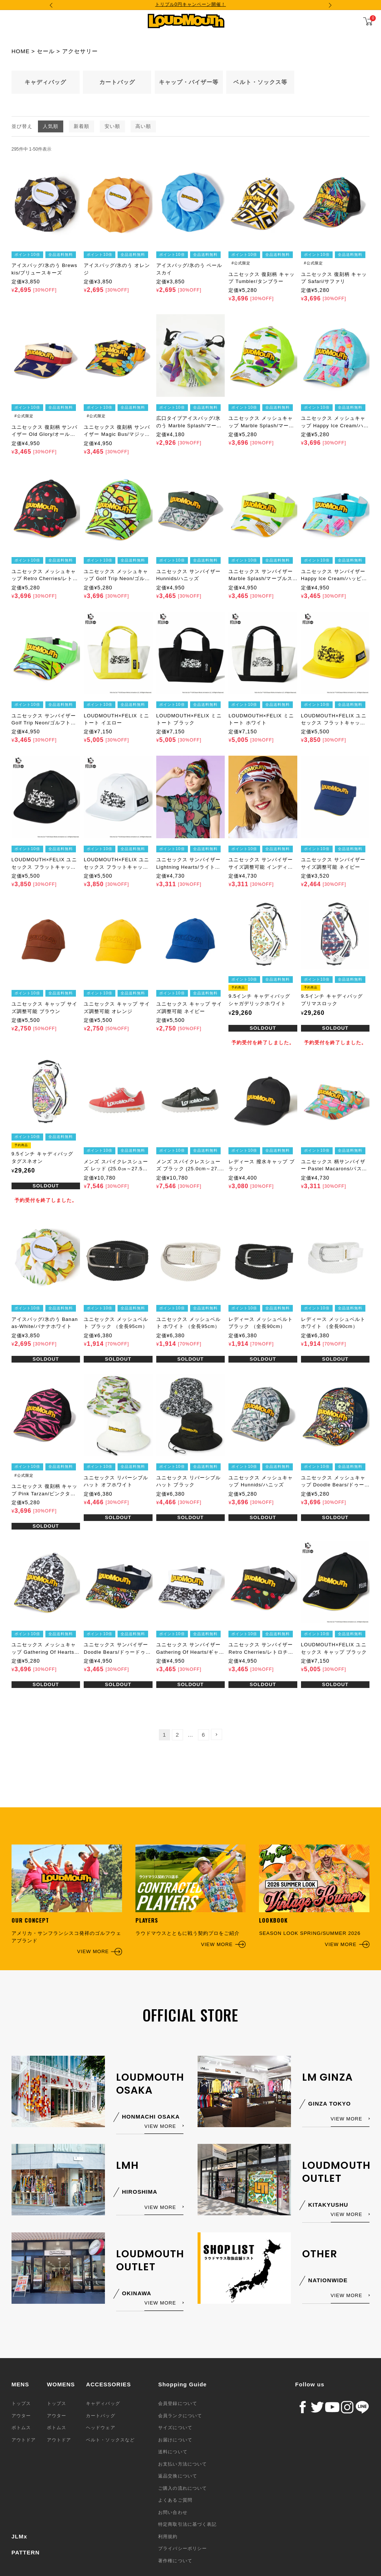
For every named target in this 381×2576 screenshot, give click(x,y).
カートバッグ (100, 2415)
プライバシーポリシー (182, 2548)
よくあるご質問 (175, 2500)
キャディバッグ (103, 2403)
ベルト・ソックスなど (110, 2439)
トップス (21, 2403)
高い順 (143, 126)
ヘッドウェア (100, 2427)
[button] (216, 1734)
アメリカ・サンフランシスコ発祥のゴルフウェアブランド (67, 1900)
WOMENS (61, 2384)
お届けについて (175, 2439)
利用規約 (167, 2536)
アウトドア (24, 2439)
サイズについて (175, 2427)
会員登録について (177, 2403)
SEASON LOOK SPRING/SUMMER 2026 (314, 1896)
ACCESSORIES (108, 2384)
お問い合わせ (172, 2512)
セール (46, 51)
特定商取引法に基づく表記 (187, 2524)
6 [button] (203, 1734)
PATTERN (26, 2552)
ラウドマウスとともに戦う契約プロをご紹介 (190, 1896)
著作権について (175, 2560)
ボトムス (21, 2427)
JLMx (20, 2536)
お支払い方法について (182, 2464)
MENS (20, 2384)
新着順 (81, 126)
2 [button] (177, 1734)
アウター (21, 2415)
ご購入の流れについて (182, 2488)
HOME (21, 51)
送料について (172, 2451)
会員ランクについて (180, 2415)
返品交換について (177, 2476)
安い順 (112, 126)
